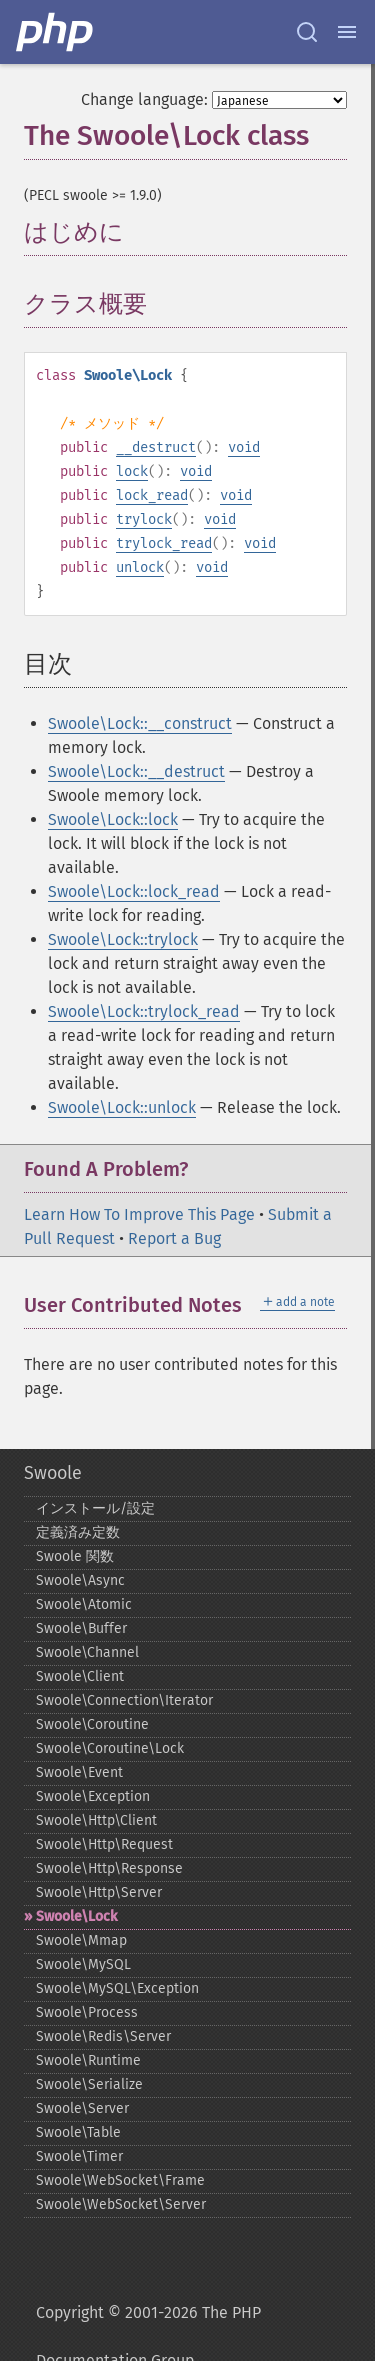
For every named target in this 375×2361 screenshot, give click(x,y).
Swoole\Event (79, 1772)
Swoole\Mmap (81, 1940)
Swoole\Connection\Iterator (124, 1700)
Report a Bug (174, 1238)
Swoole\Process (87, 2012)
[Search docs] (307, 32)
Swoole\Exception (93, 1796)
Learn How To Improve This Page (139, 1214)
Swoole (53, 1473)
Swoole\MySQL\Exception (117, 1988)
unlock (140, 567)
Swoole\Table (78, 2132)
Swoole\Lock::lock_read (134, 891)
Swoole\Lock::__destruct (136, 771)
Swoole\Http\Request (104, 1844)
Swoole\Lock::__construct (140, 723)
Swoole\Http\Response (109, 1868)
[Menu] (347, 32)
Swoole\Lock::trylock (123, 939)
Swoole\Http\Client (96, 1820)
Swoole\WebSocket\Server (121, 2204)
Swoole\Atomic (84, 1604)
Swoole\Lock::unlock (122, 1107)
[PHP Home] (56, 32)
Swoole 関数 (75, 1556)
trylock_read (164, 543)
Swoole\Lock (76, 1916)
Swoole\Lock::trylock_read (144, 1011)
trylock (144, 519)
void (244, 447)
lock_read (152, 495)
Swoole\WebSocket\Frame (120, 2180)
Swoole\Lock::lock (113, 819)
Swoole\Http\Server (99, 1892)
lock (132, 471)
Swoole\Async (80, 1580)
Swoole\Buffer (81, 1628)
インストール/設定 (95, 1508)
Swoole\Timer (79, 2156)
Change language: (144, 99)
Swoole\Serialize (89, 2084)
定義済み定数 (78, 1532)
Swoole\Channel (87, 1652)
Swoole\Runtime (88, 2060)
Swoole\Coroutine (92, 1724)
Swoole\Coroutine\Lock (110, 1748)
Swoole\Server (82, 2108)
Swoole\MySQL (83, 1964)
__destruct (156, 447)
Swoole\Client (80, 1676)
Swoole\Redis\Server (103, 2036)
